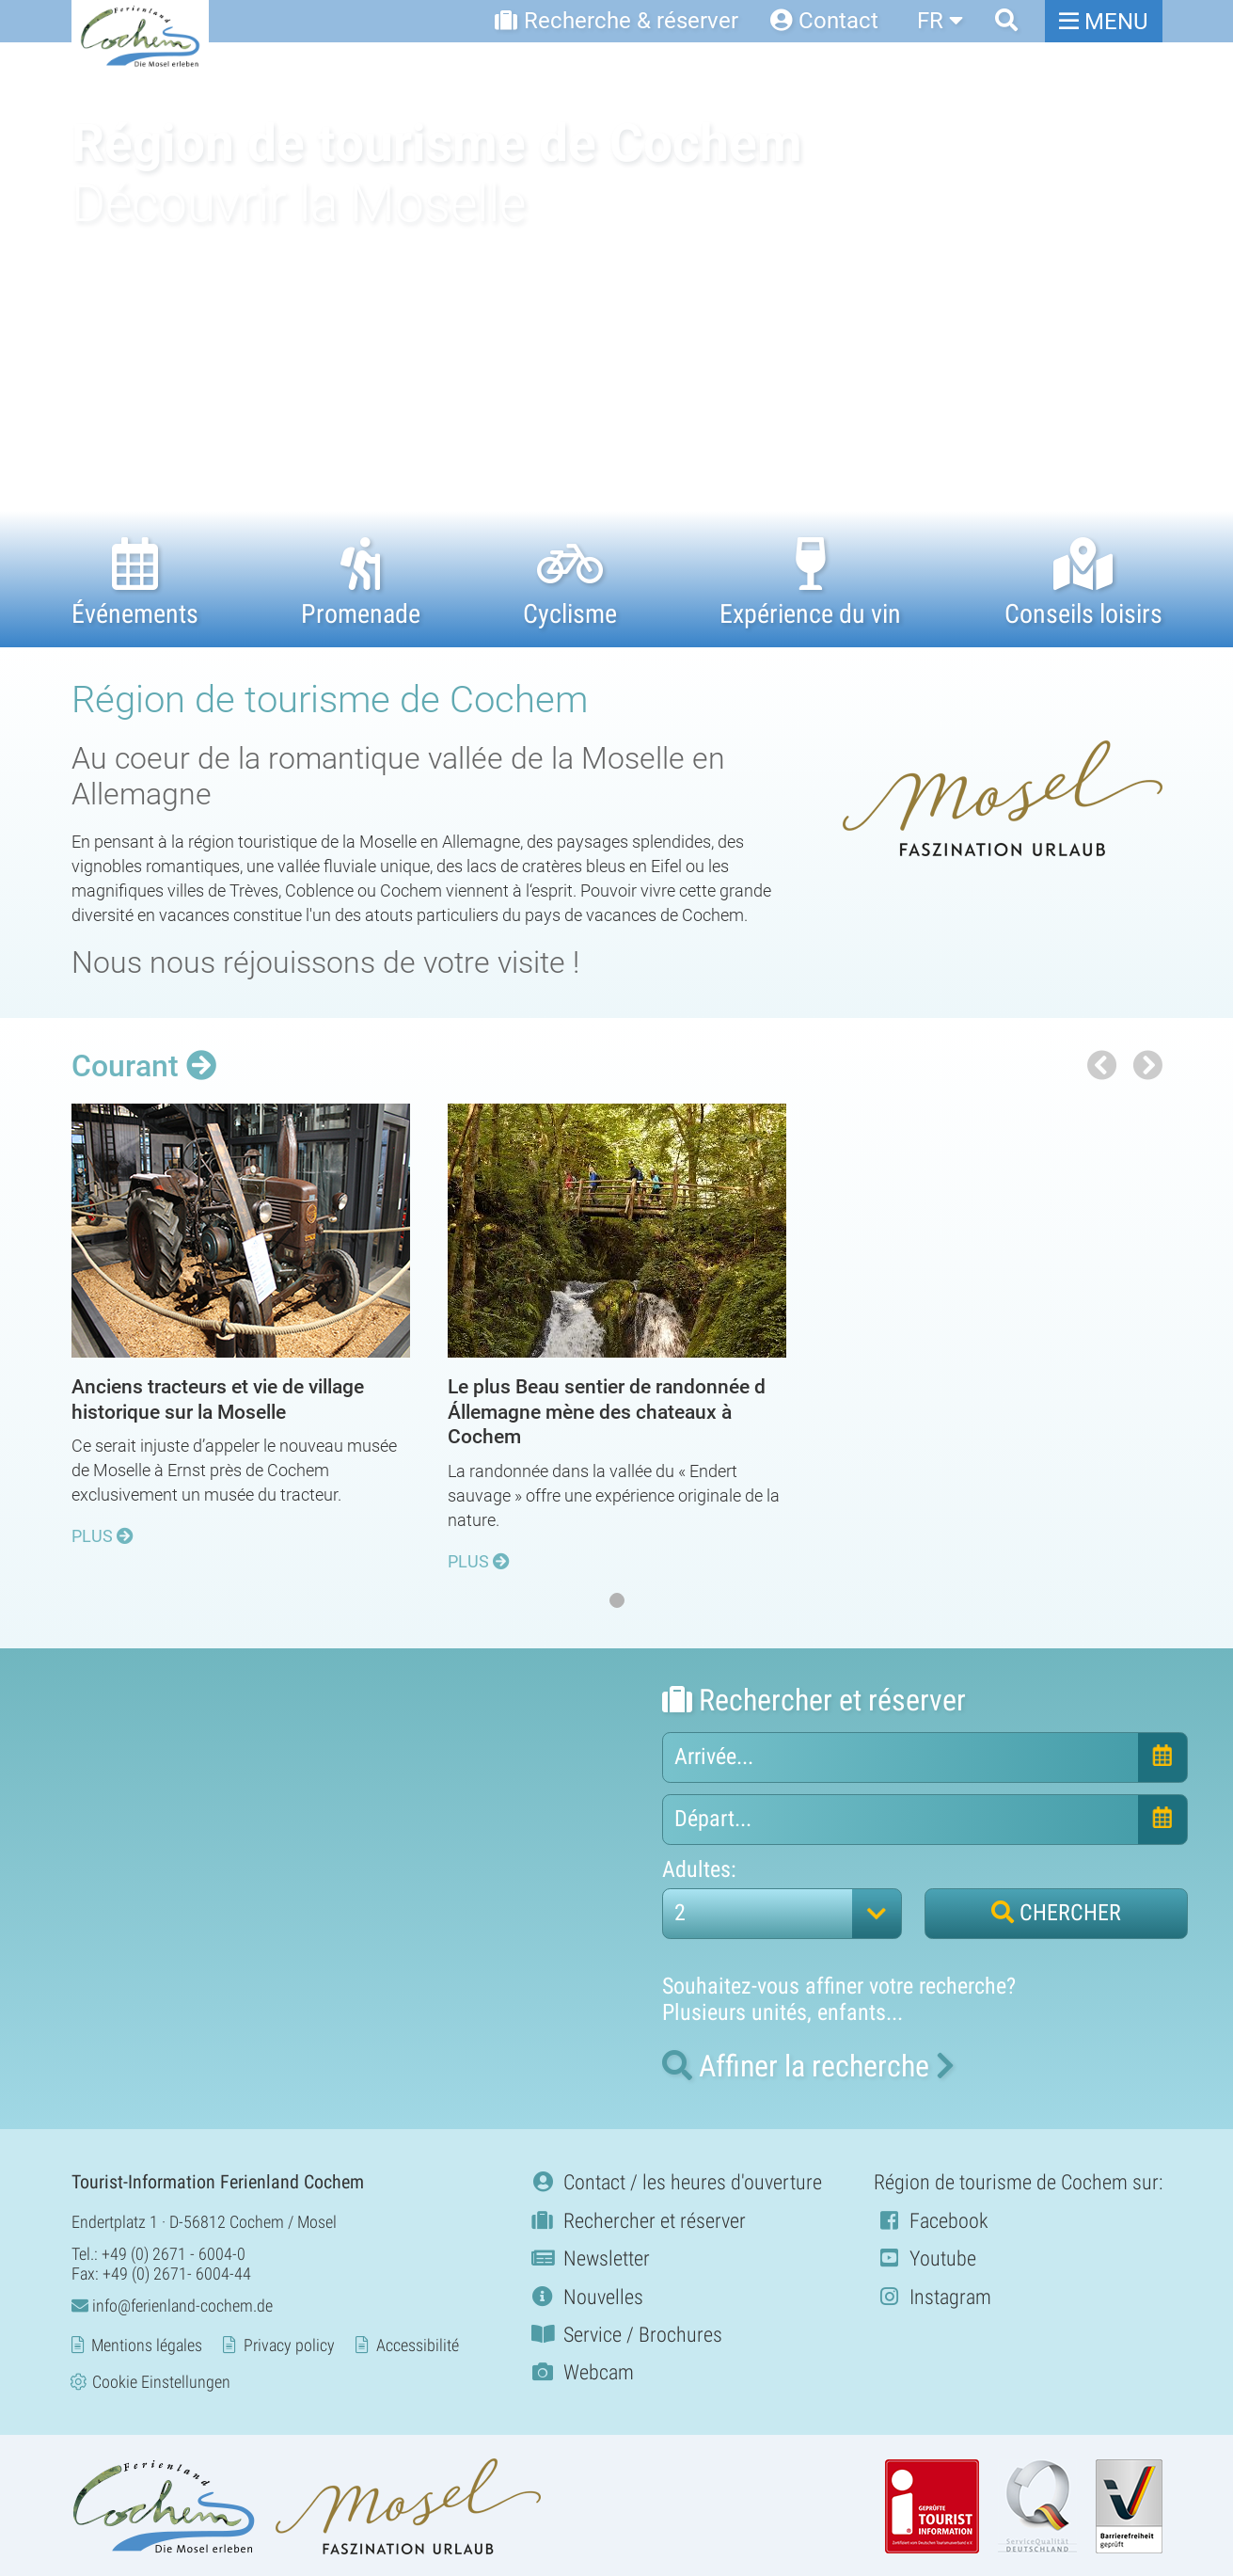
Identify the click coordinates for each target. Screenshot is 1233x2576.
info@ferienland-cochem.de (172, 2304)
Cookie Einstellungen (161, 2381)
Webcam (581, 2371)
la (808, 2065)
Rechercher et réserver (637, 2219)
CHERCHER (1056, 1912)
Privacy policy (289, 2344)
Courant (143, 1066)
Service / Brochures (625, 2333)
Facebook (931, 2219)
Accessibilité (417, 2344)
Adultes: (699, 1869)
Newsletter (589, 2257)
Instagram (932, 2295)
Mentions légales (146, 2344)
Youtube (925, 2257)
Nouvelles (585, 2295)
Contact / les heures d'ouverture (675, 2181)
